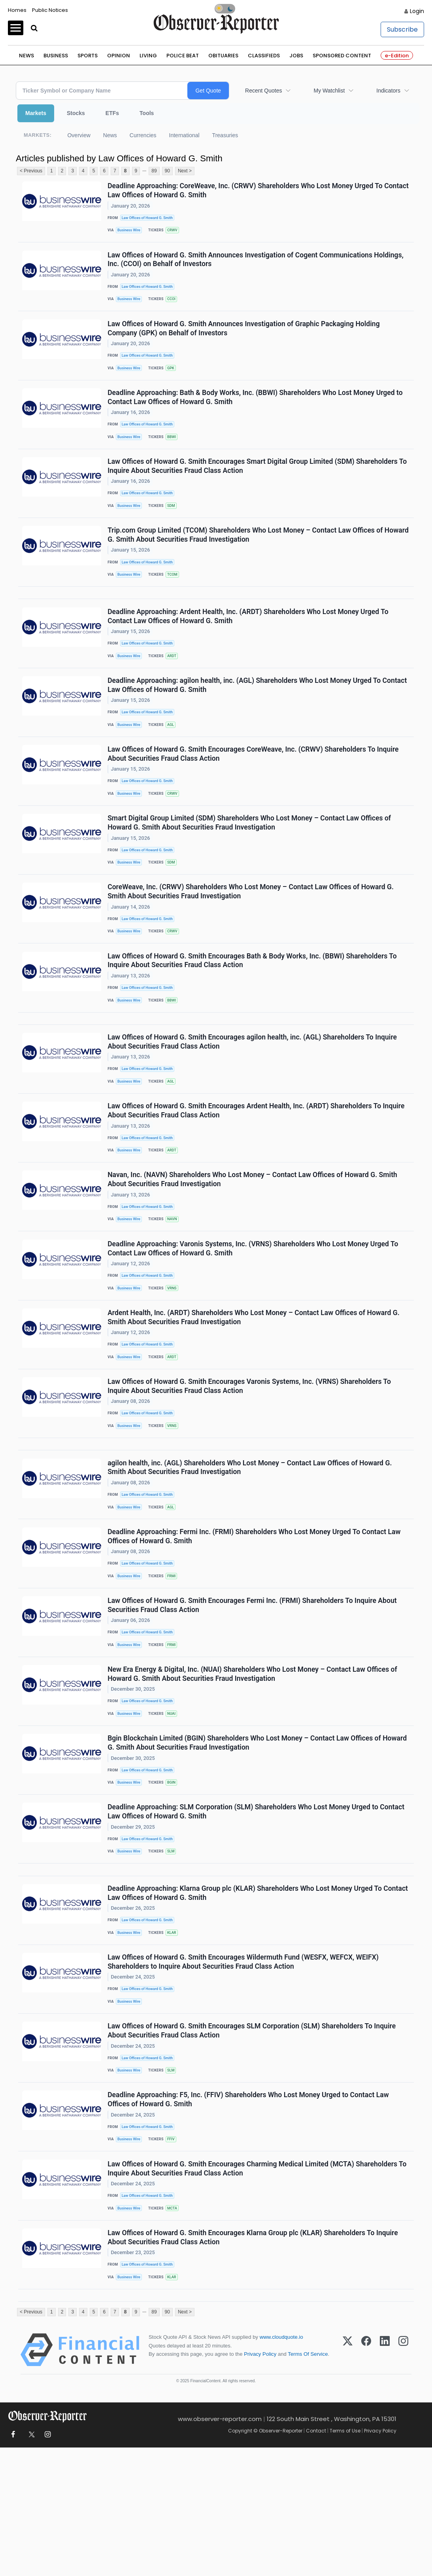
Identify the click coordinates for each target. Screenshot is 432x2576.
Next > (185, 171)
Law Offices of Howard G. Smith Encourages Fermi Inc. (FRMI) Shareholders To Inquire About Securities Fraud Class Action (253, 1690)
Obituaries (223, 55)
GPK (173, 378)
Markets (35, 113)
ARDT (174, 683)
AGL (173, 756)
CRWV (175, 232)
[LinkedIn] (385, 2478)
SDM (174, 523)
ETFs (112, 113)
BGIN (174, 1877)
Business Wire (131, 232)
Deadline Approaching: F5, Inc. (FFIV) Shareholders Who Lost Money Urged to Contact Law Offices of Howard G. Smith (249, 2214)
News (26, 55)
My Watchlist (329, 90)
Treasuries (225, 135)
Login (417, 11)
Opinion (118, 55)
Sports (87, 55)
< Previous (31, 171)
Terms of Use (345, 2558)
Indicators (388, 90)
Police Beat (182, 55)
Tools (147, 113)
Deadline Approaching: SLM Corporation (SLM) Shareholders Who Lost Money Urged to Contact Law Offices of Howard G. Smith (256, 1908)
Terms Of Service (308, 2482)
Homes (17, 10)
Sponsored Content (342, 55)
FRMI (174, 1659)
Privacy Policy (260, 2482)
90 (167, 171)
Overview (78, 135)
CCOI (174, 305)
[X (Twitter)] (348, 2478)
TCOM (175, 596)
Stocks (76, 113)
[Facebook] (366, 2478)
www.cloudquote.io (281, 2465)
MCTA (175, 2328)
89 (154, 171)
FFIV (173, 2255)
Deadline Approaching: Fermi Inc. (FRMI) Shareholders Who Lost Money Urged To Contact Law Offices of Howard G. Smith (254, 1617)
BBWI (174, 450)
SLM (173, 1950)
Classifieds (264, 55)
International (184, 135)
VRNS (175, 1353)
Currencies (143, 135)
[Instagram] (403, 2478)
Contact (316, 2558)
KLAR (174, 2037)
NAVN (175, 1280)
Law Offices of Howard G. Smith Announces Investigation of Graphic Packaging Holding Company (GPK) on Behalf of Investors (244, 336)
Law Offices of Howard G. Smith (149, 219)
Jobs (296, 55)
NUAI (174, 1804)
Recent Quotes (263, 90)
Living (148, 55)
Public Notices (50, 10)
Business (55, 55)
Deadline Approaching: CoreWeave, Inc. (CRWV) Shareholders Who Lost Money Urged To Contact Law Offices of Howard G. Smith (245, 191)
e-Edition (397, 55)
